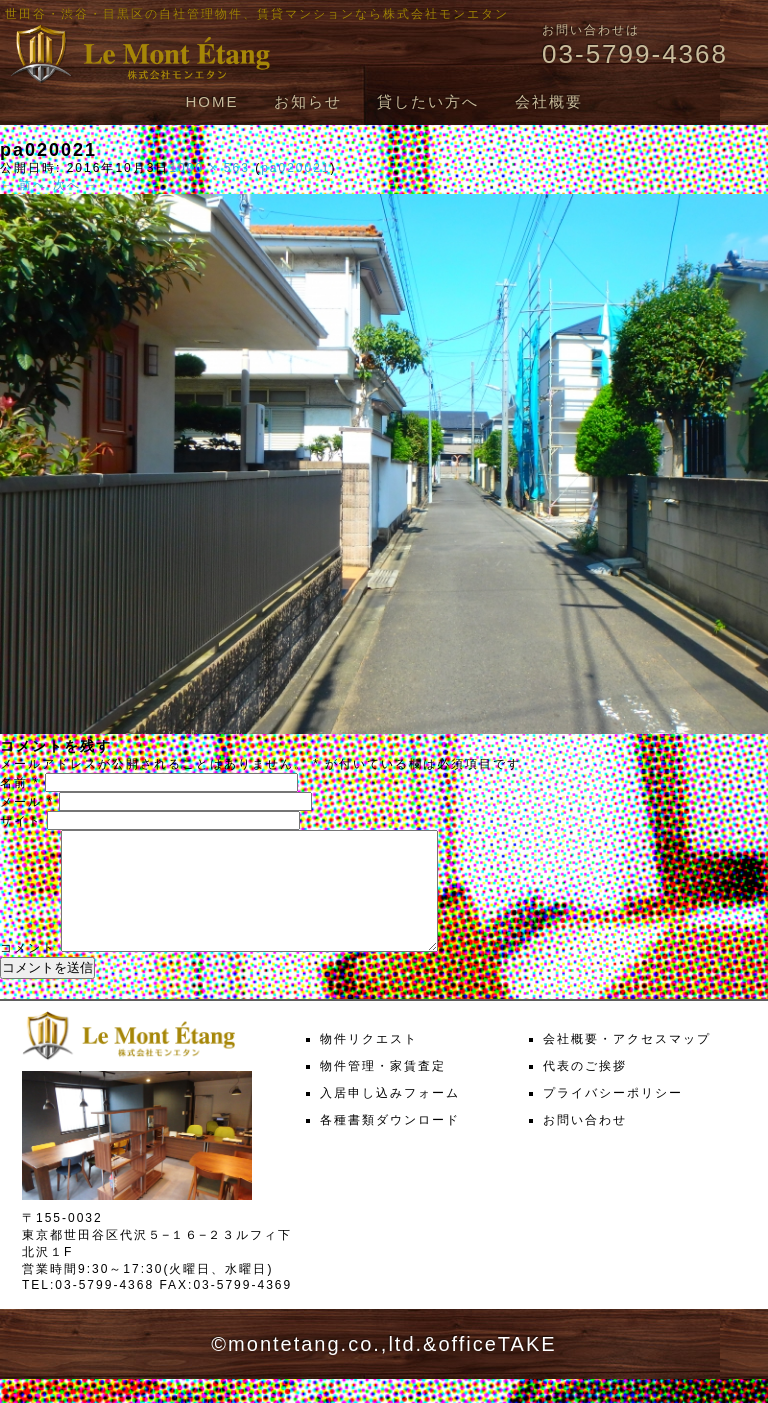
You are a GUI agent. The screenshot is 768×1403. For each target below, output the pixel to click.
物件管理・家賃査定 (383, 1090)
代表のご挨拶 (585, 1090)
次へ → (76, 185)
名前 (20, 783)
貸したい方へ (428, 101)
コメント (28, 972)
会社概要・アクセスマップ (627, 1063)
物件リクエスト (369, 1063)
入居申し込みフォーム (390, 1117)
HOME (211, 101)
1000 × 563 (209, 168)
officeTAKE (497, 1368)
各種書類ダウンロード (390, 1144)
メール (27, 802)
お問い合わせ (585, 1144)
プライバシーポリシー (613, 1117)
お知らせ (308, 101)
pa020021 (295, 168)
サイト (21, 821)
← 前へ (23, 185)
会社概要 (549, 101)
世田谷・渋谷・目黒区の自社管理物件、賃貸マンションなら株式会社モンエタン (257, 14)
